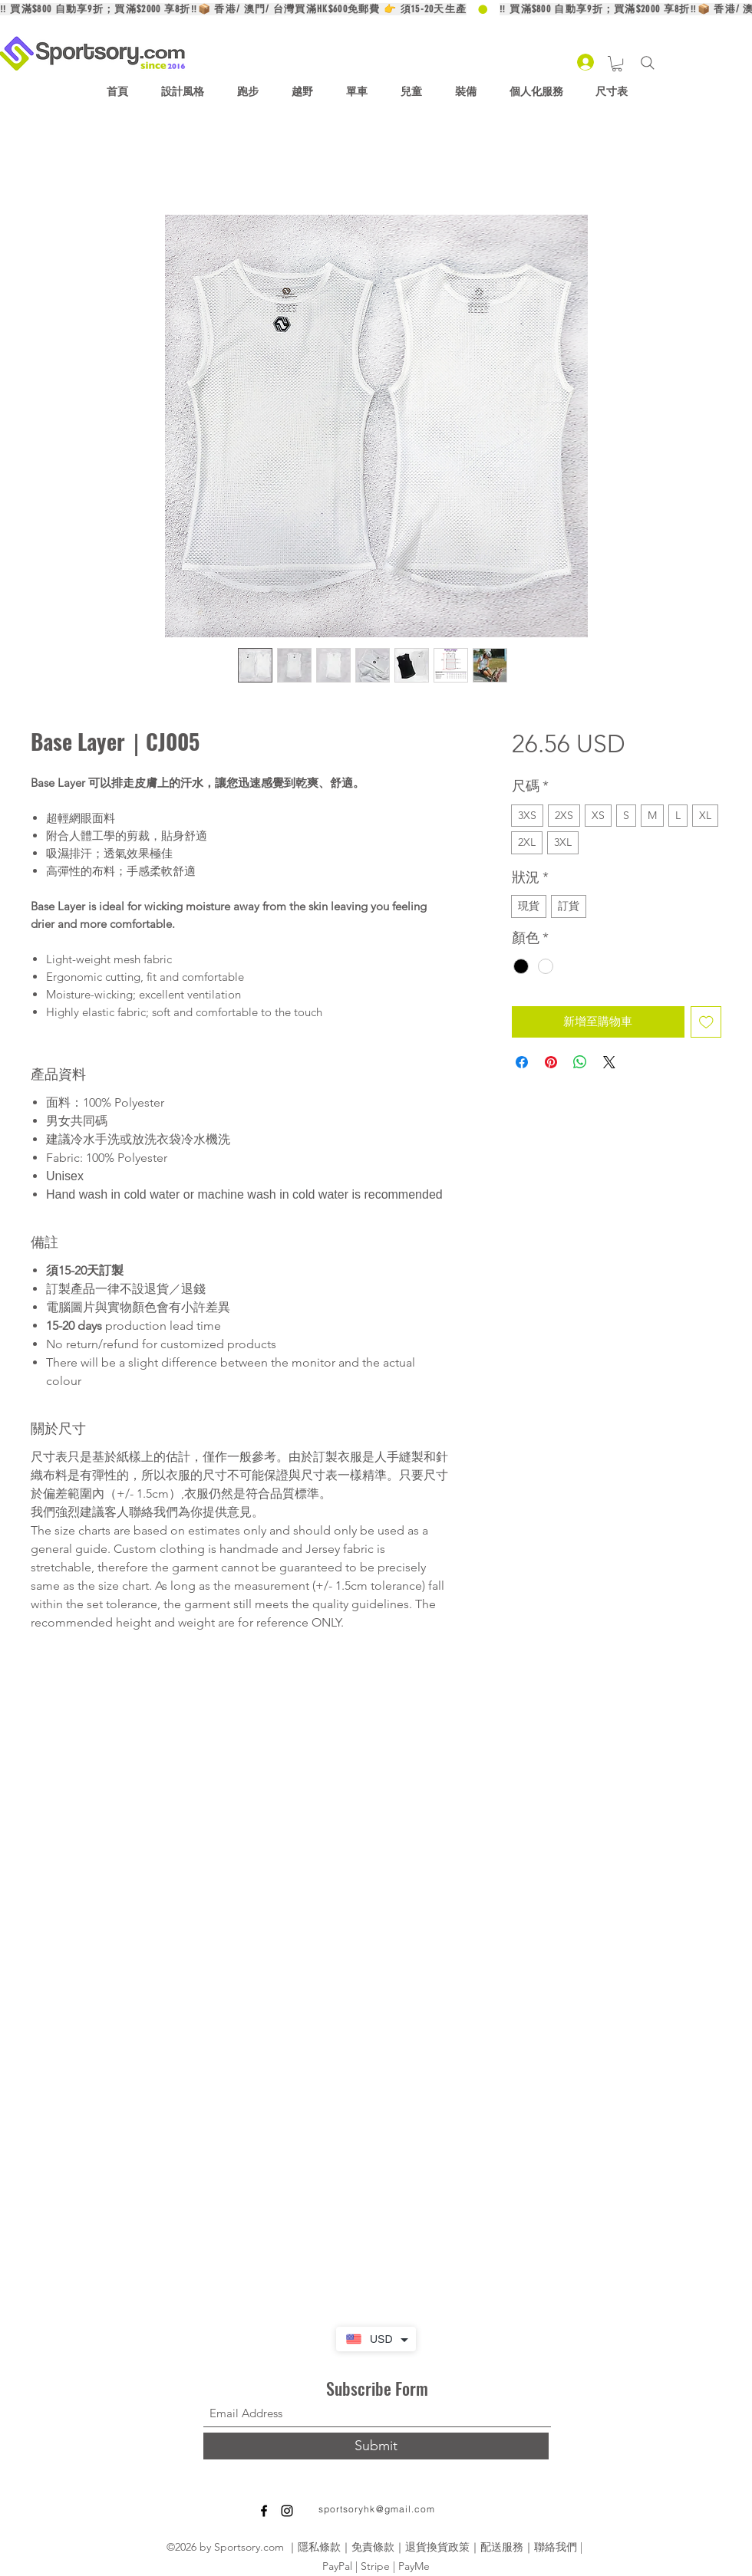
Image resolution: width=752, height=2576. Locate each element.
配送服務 (501, 2547)
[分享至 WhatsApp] (580, 1062)
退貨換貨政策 (437, 2547)
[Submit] (376, 2446)
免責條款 (372, 2547)
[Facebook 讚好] (399, 2518)
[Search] (647, 62)
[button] (617, 63)
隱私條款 (319, 2547)
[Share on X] (609, 1062)
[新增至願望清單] (706, 1022)
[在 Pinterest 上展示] (551, 1062)
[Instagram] (287, 2510)
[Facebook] (264, 2510)
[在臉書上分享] (522, 1062)
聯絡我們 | (559, 2547)
